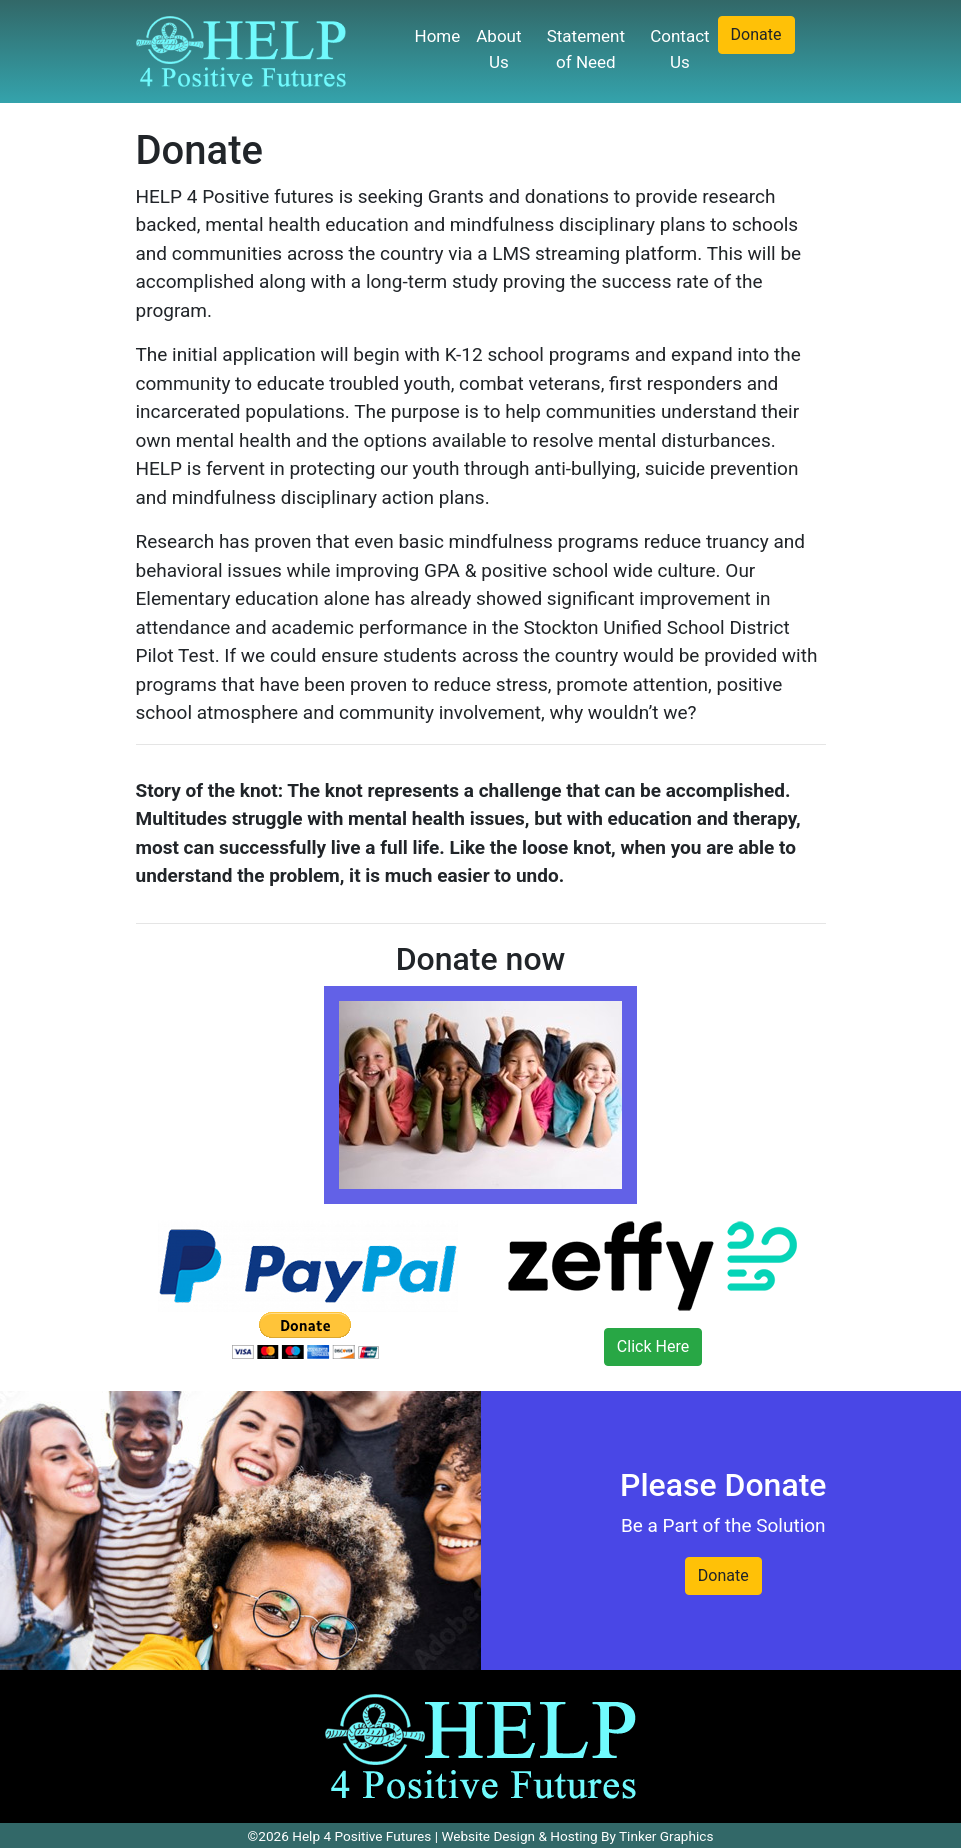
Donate (756, 34)
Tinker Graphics (666, 1836)
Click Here (653, 1346)
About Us (498, 49)
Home (438, 36)
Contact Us (679, 49)
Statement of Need (586, 49)
